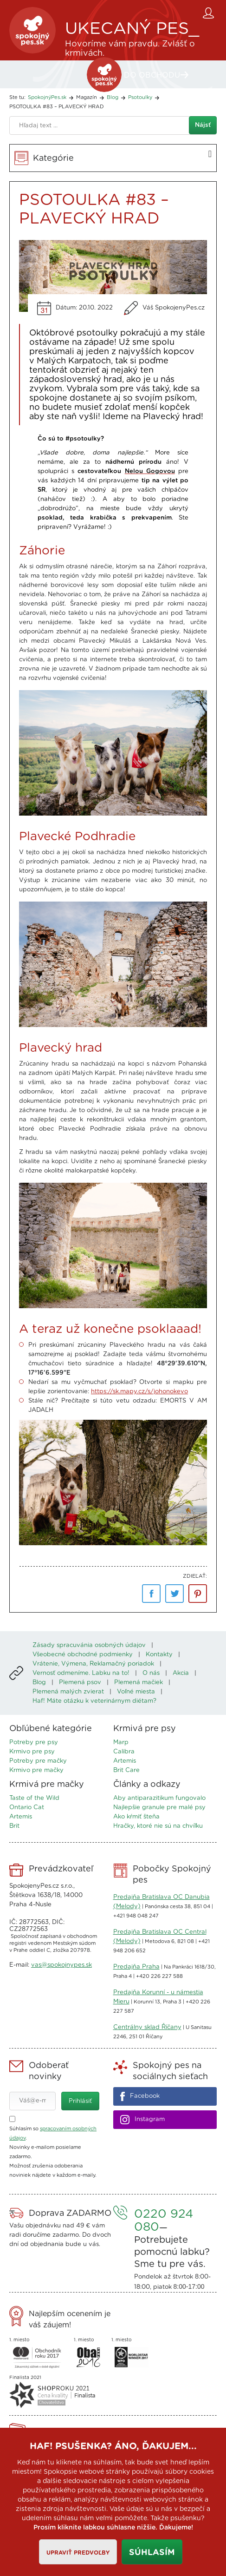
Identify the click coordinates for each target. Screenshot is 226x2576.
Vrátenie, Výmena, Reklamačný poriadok (93, 1664)
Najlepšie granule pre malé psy (159, 1808)
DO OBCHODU (152, 75)
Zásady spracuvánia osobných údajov (89, 1645)
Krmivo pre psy (32, 1752)
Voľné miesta (136, 1692)
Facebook (151, 1593)
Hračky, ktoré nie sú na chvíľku (158, 1826)
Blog (112, 97)
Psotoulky (140, 97)
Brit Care (126, 1770)
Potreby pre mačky (38, 1761)
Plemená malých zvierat (68, 1692)
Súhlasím (152, 2553)
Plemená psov (80, 1683)
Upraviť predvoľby (78, 2553)
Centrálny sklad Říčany (147, 2027)
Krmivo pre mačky (36, 1770)
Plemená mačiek (138, 1683)
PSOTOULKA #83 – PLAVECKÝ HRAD (56, 106)
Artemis (124, 1761)
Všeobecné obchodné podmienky (82, 1655)
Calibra (124, 1752)
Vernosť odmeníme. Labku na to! (80, 1673)
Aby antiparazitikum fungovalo (159, 1798)
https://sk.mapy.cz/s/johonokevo (139, 1392)
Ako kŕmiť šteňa (136, 1817)
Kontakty (159, 1655)
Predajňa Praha (136, 1967)
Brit (14, 1826)
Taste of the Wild (34, 1798)
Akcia (181, 1673)
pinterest (197, 1593)
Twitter (174, 1593)
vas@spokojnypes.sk (61, 1965)
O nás (151, 1673)
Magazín (86, 97)
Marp (121, 1742)
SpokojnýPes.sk (32, 30)
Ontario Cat (26, 1808)
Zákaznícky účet (210, 13)
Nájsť (203, 125)
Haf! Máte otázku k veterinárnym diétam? (94, 1701)
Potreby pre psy (33, 1742)
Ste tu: (17, 97)
